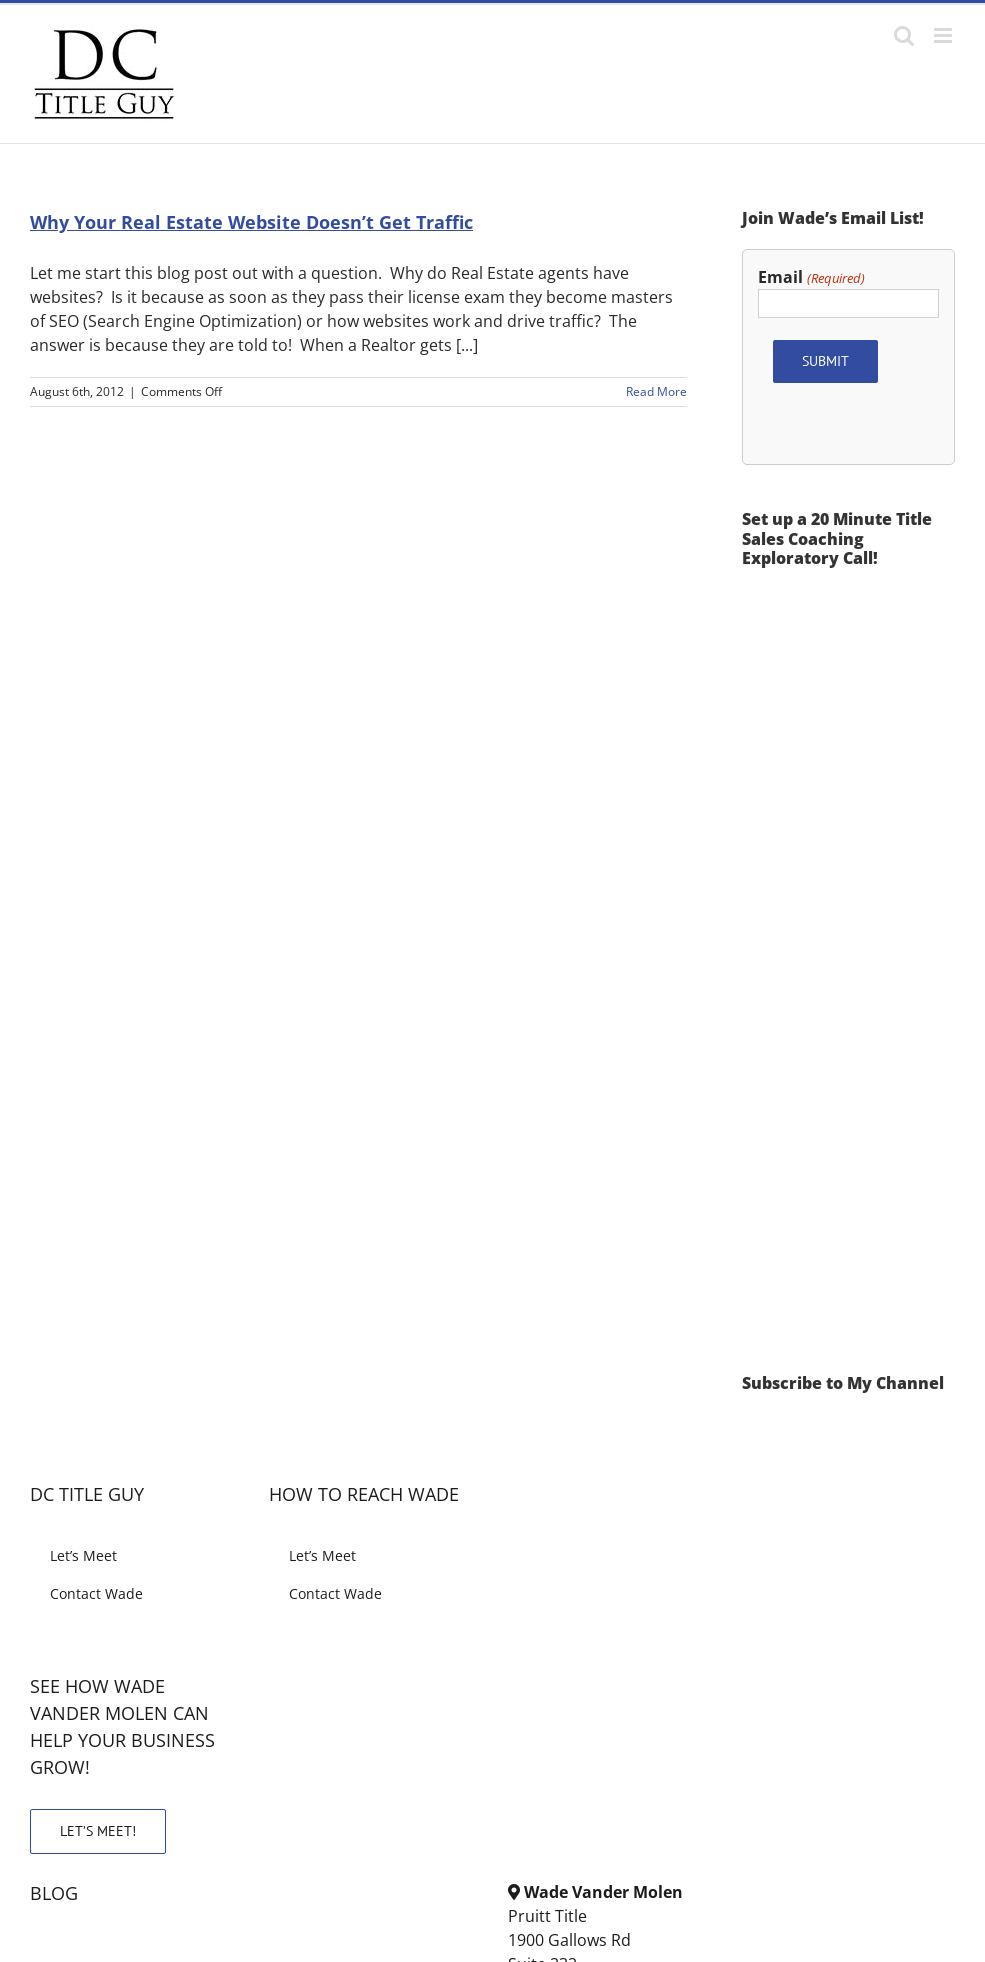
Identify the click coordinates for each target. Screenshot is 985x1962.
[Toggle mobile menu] (944, 35)
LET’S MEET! (98, 1831)
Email (811, 277)
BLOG (54, 1893)
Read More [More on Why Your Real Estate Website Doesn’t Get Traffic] (656, 391)
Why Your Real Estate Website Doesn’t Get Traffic (251, 222)
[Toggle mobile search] (904, 35)
